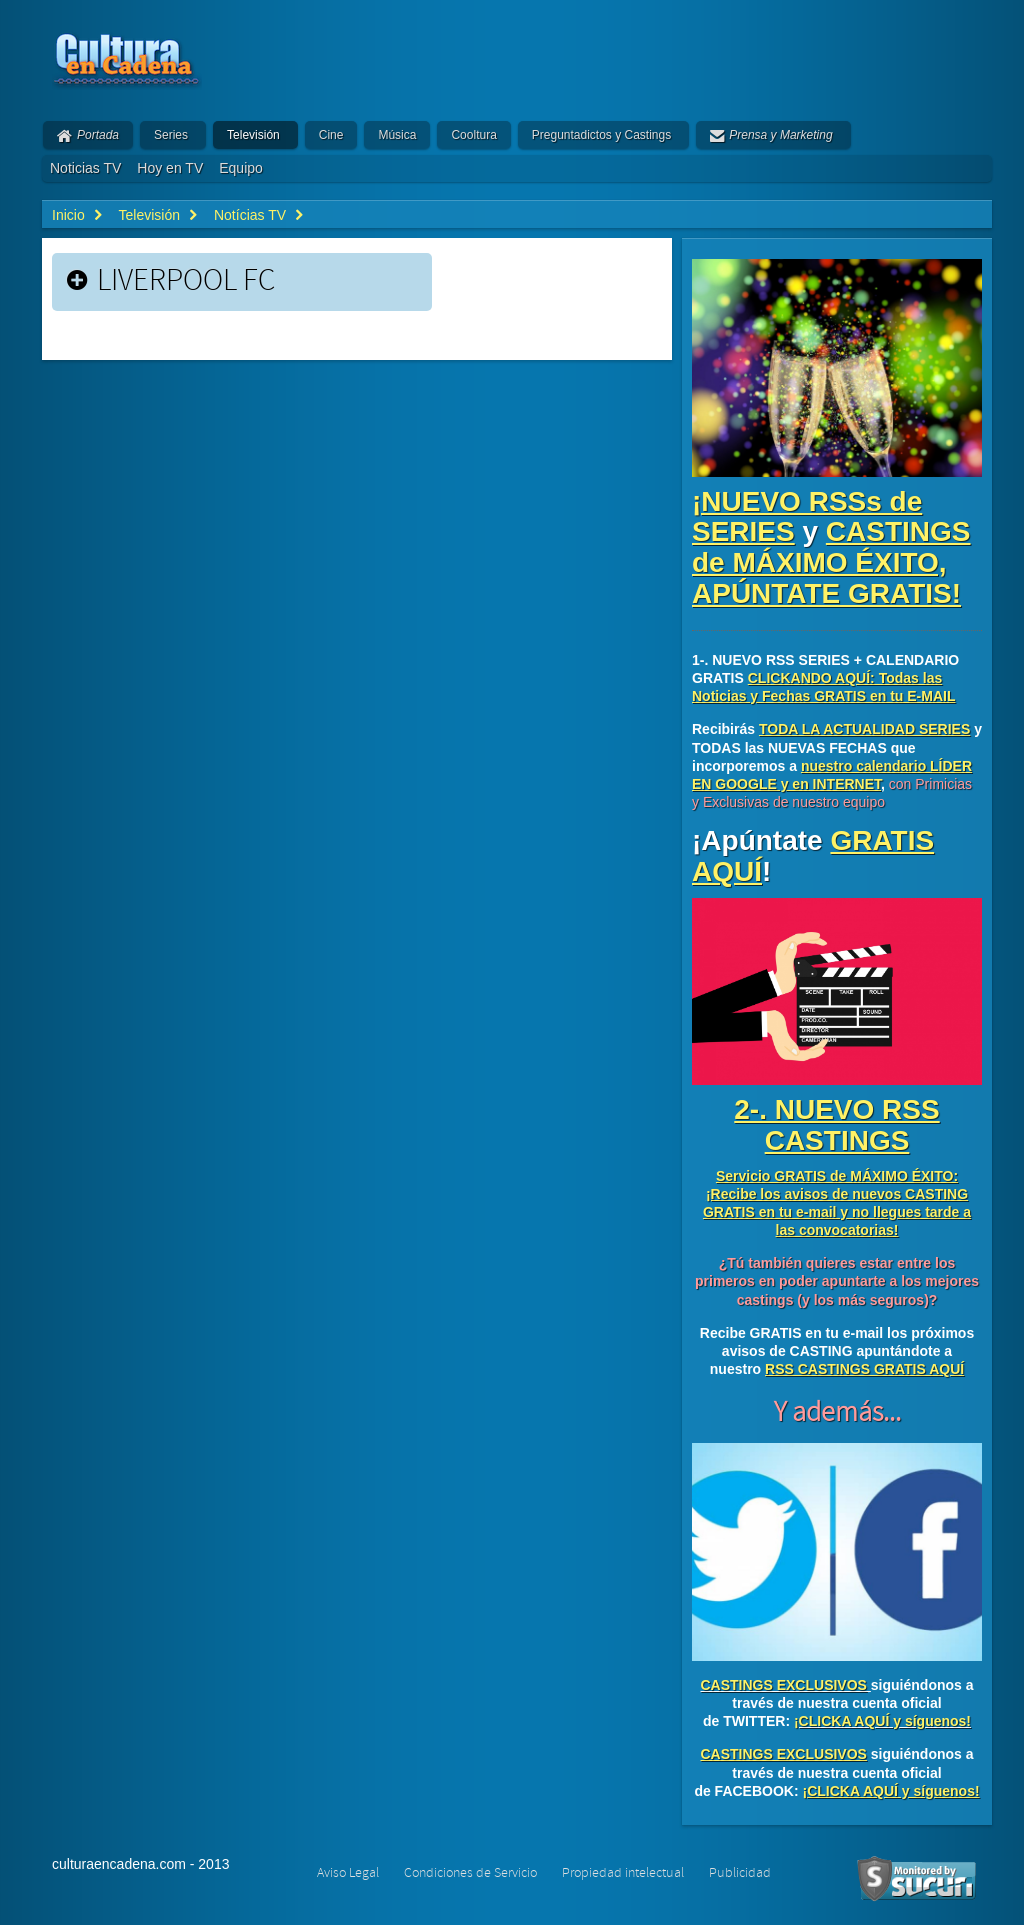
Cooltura (473, 135)
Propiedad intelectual (623, 1873)
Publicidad (740, 1873)
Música (397, 135)
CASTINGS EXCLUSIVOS (783, 1685)
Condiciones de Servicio (470, 1873)
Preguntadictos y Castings (601, 135)
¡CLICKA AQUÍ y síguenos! (882, 1721)
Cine (331, 135)
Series (171, 135)
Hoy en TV (170, 168)
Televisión (253, 135)
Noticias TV (85, 168)
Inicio (68, 215)
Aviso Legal (348, 1873)
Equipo (241, 168)
